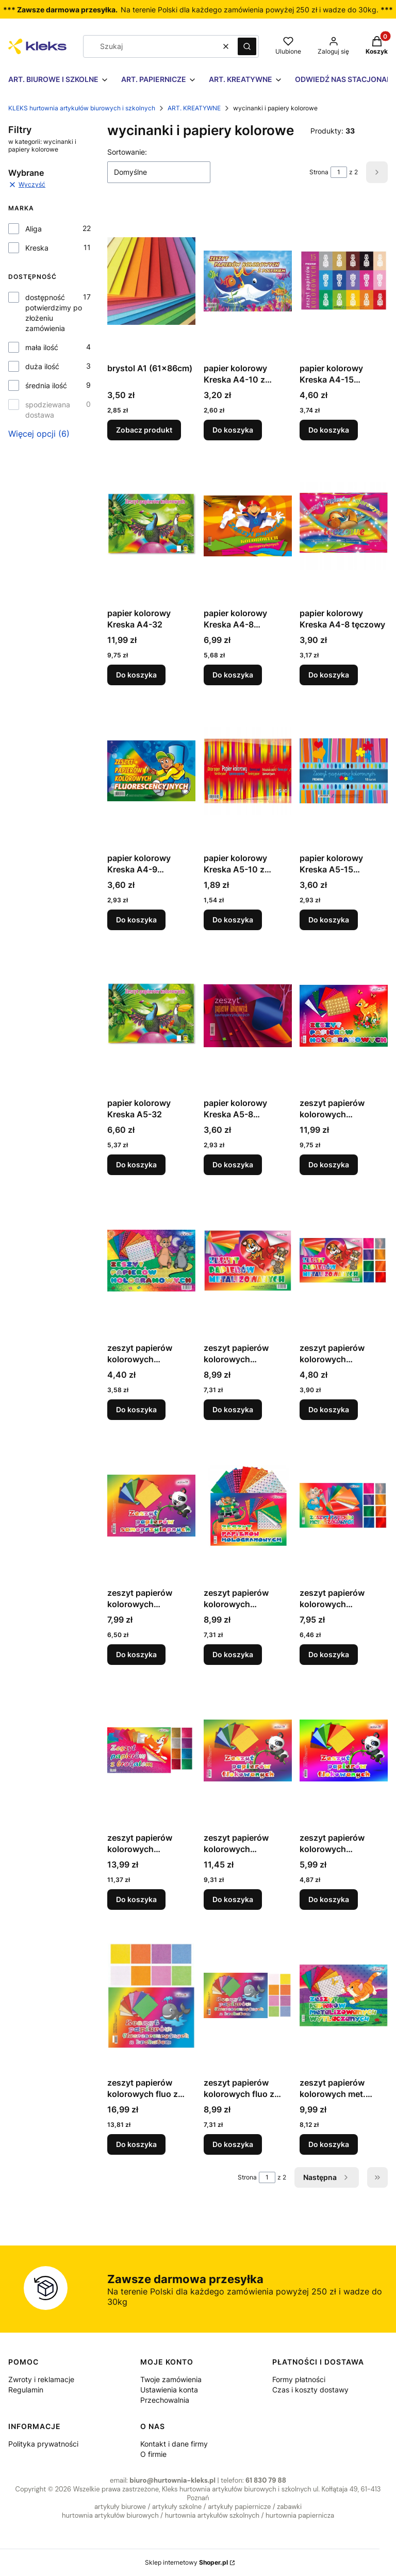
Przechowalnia (164, 2400)
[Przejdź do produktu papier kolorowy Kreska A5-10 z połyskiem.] (248, 770)
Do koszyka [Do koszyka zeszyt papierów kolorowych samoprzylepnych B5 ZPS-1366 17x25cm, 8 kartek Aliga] (136, 1654)
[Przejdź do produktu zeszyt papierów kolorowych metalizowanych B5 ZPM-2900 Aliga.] (344, 1260)
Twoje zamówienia (171, 2379)
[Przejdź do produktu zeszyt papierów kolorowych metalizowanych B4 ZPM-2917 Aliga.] (248, 1260)
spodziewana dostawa (47, 409)
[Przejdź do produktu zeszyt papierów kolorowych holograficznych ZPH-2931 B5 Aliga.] (151, 1260)
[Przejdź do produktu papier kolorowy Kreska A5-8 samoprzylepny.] (248, 1015)
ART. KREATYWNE (194, 108)
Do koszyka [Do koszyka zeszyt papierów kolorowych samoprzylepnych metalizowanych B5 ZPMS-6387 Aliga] (328, 1654)
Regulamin (25, 2389)
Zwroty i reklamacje (41, 2379)
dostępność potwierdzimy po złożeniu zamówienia (53, 313)
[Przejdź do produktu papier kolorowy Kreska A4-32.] (151, 526)
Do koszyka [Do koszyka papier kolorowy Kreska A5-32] (136, 1164)
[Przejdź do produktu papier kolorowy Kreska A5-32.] (151, 1015)
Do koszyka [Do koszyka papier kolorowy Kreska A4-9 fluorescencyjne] (136, 919)
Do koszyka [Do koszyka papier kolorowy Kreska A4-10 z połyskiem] (232, 429)
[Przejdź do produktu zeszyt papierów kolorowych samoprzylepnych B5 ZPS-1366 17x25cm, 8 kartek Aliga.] (151, 1505)
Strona (318, 172)
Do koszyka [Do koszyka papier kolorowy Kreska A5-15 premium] (328, 919)
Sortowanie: (127, 151)
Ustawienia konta (169, 2389)
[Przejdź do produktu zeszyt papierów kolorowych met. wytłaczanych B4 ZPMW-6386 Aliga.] (344, 1995)
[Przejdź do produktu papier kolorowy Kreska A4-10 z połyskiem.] (248, 281)
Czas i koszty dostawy (310, 2389)
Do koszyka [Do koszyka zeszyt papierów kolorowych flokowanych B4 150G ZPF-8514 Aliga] (232, 1899)
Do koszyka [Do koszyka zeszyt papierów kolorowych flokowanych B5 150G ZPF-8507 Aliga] (328, 1899)
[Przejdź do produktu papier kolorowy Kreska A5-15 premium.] (344, 770)
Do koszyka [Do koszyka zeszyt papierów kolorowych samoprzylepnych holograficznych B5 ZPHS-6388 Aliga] (232, 1654)
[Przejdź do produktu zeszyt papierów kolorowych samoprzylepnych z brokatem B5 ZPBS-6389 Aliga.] (151, 1750)
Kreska (36, 247)
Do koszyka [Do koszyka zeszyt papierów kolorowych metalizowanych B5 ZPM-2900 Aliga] (328, 1409)
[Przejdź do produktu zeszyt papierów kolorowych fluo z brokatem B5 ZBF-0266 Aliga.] (248, 1995)
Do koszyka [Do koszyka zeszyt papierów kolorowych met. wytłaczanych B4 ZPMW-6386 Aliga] (328, 2144)
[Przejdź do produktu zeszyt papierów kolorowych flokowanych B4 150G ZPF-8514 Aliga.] (248, 1750)
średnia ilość (46, 385)
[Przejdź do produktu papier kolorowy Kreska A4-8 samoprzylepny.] (248, 526)
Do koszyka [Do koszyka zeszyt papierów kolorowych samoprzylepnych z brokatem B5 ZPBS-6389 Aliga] (136, 1899)
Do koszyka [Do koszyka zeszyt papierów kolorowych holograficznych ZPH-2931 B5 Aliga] (136, 1409)
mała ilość (41, 347)
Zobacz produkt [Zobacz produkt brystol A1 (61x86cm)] (144, 429)
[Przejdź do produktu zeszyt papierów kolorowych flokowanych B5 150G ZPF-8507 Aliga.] (344, 1750)
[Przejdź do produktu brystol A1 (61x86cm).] (151, 281)
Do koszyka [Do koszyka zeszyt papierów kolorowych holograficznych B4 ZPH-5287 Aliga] (328, 1164)
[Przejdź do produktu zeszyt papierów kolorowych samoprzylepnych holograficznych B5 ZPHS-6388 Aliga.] (248, 1505)
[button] (247, 46)
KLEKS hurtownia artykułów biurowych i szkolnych (81, 108)
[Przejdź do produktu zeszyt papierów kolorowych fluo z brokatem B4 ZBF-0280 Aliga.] (151, 1995)
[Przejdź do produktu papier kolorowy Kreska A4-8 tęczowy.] (344, 526)
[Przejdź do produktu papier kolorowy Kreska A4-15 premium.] (344, 281)
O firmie (153, 2454)
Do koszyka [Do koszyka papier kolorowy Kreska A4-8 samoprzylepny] (232, 674)
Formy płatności (298, 2379)
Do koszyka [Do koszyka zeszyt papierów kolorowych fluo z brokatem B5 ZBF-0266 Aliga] (232, 2144)
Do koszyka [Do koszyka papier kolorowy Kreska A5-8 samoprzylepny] (232, 1164)
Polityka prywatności (43, 2443)
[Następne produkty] (326, 2177)
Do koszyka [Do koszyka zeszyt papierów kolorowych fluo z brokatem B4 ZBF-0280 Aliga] (136, 2144)
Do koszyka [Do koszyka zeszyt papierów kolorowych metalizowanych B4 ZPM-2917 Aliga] (232, 1409)
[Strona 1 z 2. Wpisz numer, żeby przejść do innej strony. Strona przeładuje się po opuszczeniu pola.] (339, 172)
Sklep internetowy (186, 2562)
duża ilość (42, 366)
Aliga (33, 228)
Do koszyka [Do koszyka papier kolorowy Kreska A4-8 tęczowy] (328, 674)
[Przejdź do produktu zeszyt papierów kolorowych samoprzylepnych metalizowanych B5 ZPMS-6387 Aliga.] (344, 1505)
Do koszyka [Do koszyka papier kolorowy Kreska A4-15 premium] (328, 429)
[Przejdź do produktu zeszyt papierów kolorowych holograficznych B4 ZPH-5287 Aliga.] (344, 1015)
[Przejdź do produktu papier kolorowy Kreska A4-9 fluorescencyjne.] (151, 770)
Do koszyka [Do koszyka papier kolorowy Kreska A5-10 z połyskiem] (232, 919)
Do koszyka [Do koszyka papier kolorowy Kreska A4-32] (136, 674)
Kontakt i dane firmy (174, 2443)
